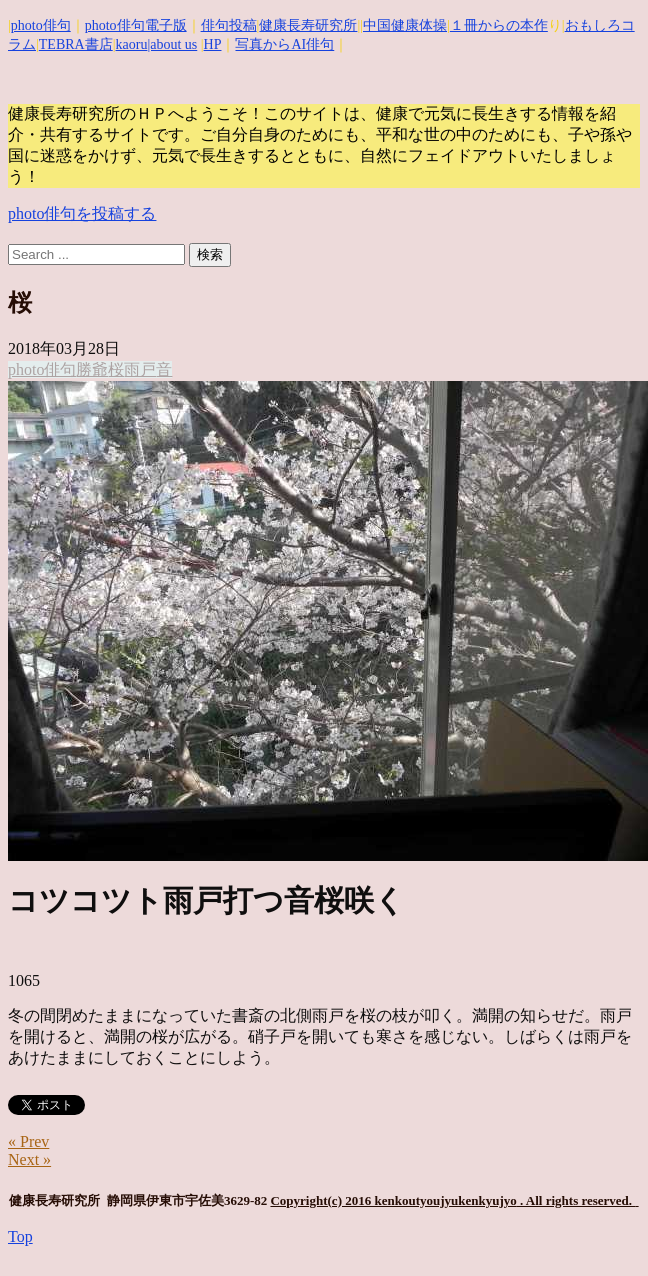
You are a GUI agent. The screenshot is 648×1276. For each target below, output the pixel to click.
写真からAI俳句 (284, 44)
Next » (29, 1159)
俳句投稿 (229, 25)
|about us (172, 44)
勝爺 (92, 369)
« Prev (28, 1141)
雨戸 (140, 369)
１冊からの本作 (499, 25)
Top (20, 1236)
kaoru (132, 44)
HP (213, 44)
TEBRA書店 (76, 44)
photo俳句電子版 (136, 25)
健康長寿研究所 (308, 25)
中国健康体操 (405, 25)
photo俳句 (41, 25)
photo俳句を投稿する (82, 213)
